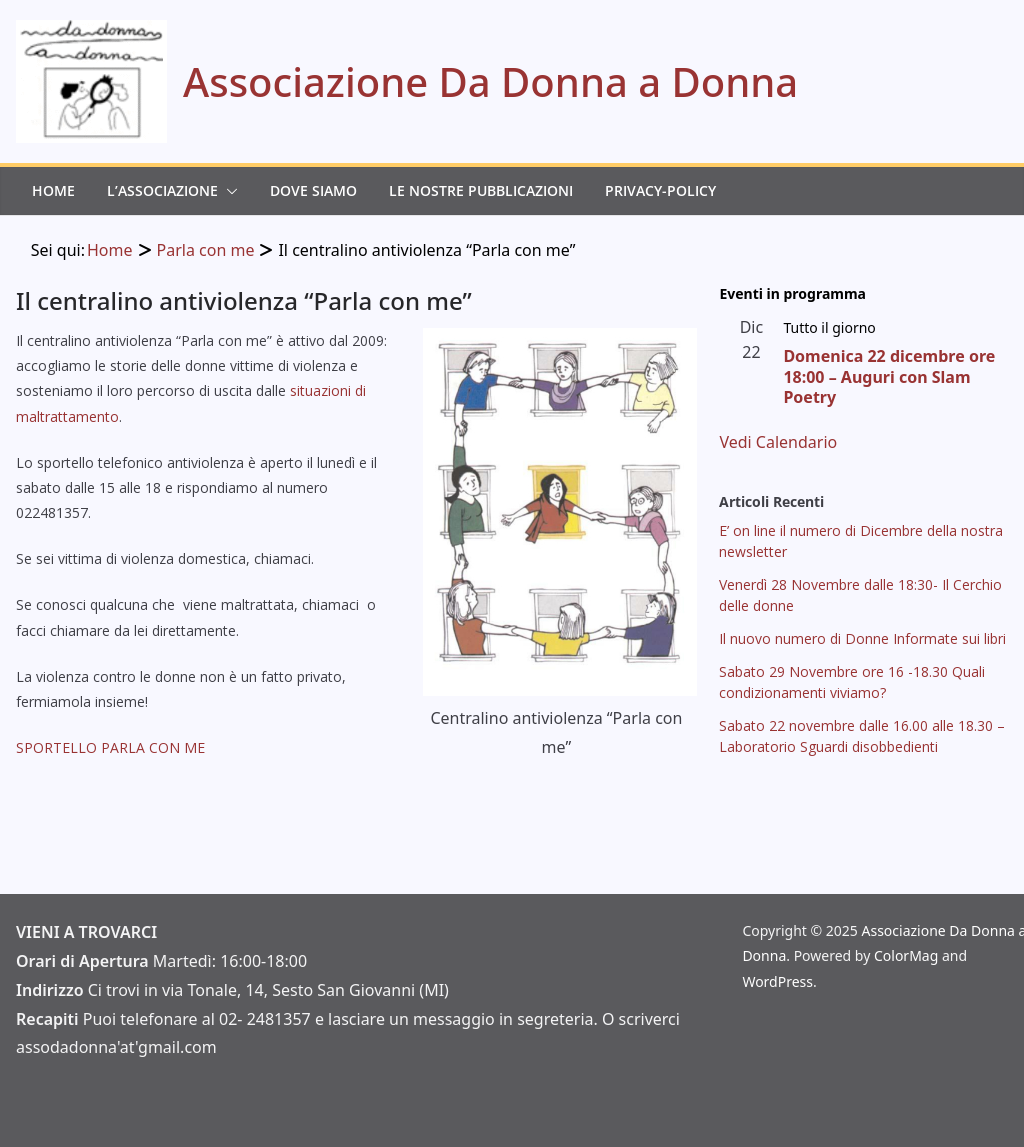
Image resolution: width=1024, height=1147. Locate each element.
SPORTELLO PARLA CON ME (110, 747)
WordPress (777, 981)
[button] (228, 191)
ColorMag (906, 955)
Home (53, 190)
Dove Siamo (313, 190)
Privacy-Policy (660, 190)
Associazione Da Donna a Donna (490, 81)
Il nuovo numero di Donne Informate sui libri (862, 638)
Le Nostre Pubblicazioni (481, 190)
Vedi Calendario (778, 442)
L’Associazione (162, 190)
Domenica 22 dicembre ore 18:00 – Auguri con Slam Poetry (889, 377)
